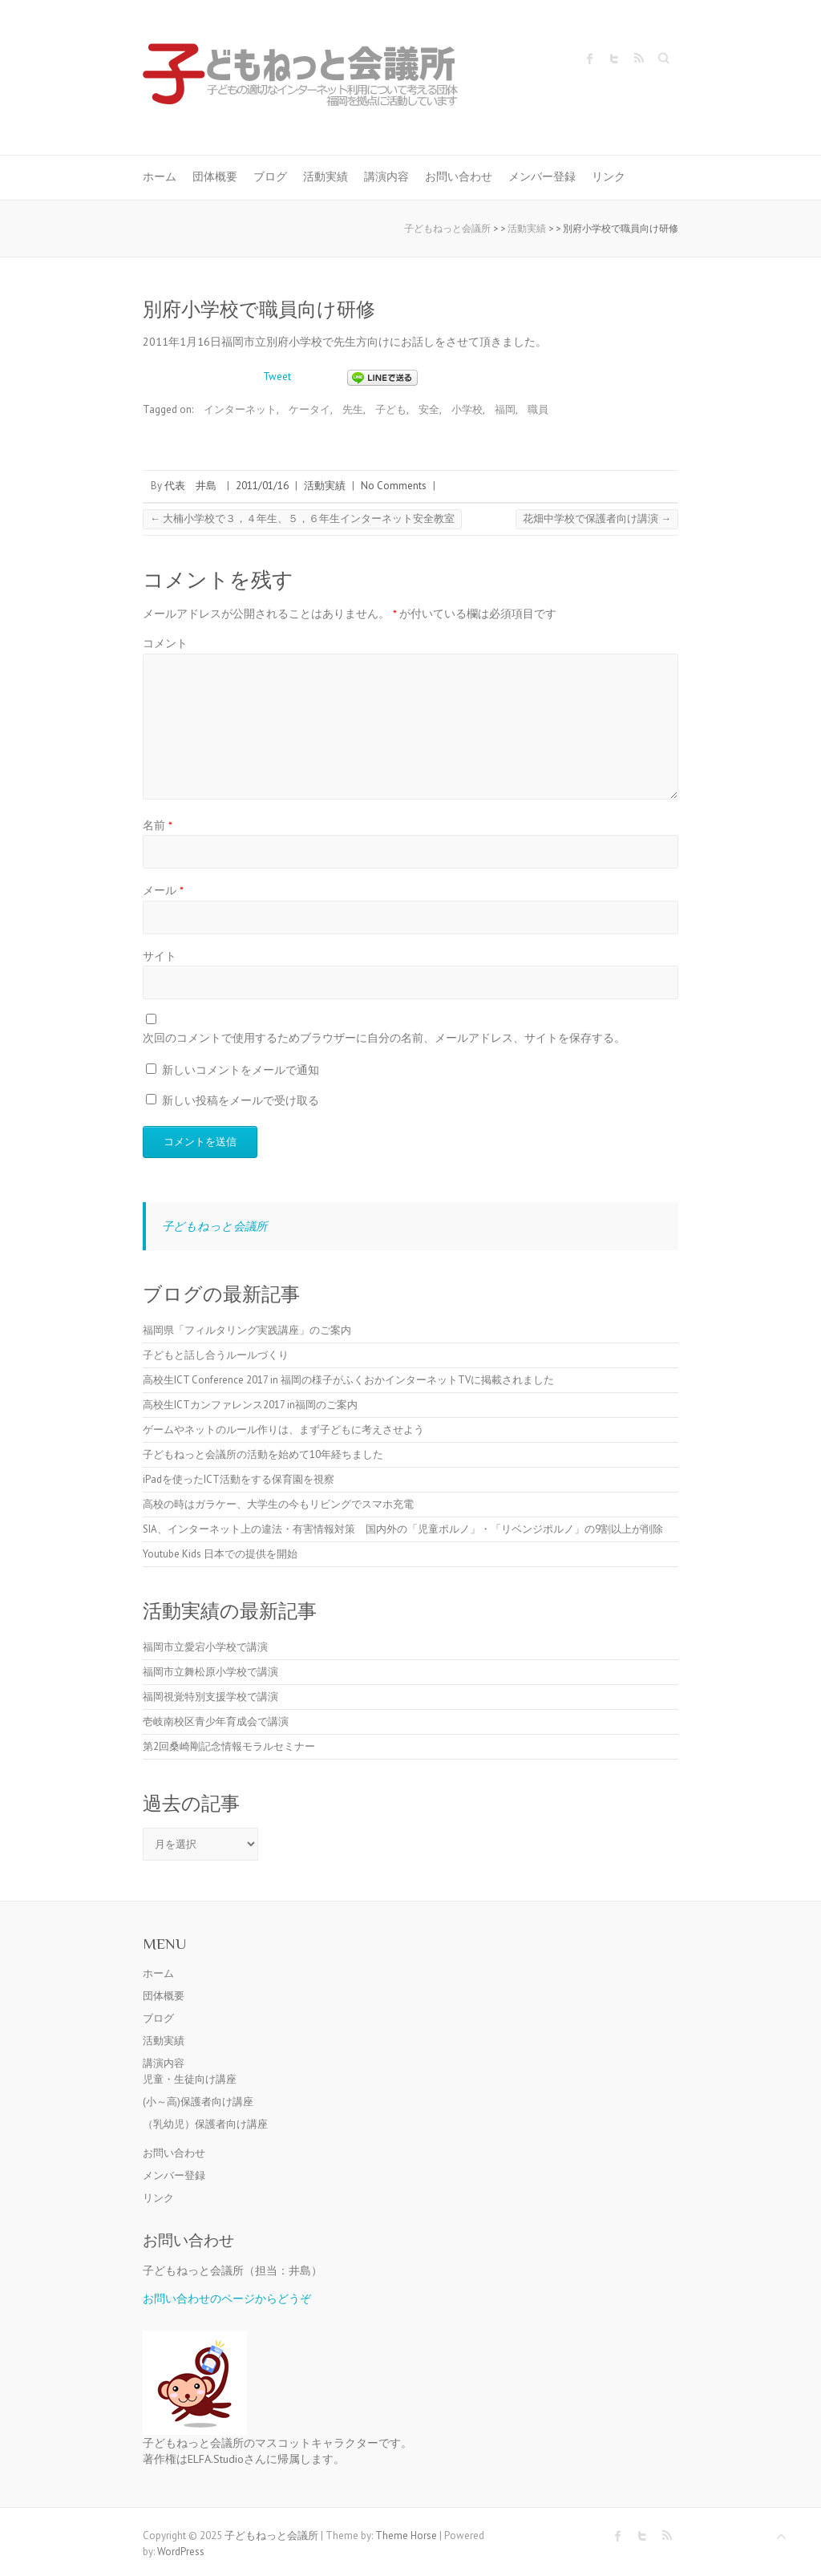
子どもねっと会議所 (214, 1225)
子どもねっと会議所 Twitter (614, 59)
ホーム (159, 176)
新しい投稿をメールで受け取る (240, 1100)
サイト (159, 955)
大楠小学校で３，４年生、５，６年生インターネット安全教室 (302, 518)
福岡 (505, 409)
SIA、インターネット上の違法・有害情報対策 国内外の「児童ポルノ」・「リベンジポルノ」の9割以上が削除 (403, 1529)
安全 (429, 409)
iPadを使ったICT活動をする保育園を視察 (238, 1479)
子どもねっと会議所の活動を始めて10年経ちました (263, 1454)
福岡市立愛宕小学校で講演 (205, 1647)
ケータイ (309, 409)
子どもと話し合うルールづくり (216, 1355)
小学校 (467, 409)
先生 (352, 409)
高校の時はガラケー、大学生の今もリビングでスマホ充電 (278, 1504)
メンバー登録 (542, 176)
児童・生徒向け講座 (190, 2079)
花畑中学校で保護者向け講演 (597, 518)
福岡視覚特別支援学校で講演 (210, 1696)
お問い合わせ (458, 176)
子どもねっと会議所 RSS (638, 59)
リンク (608, 176)
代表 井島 (190, 485)
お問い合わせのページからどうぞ (227, 2298)
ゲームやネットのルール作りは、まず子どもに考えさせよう (283, 1429)
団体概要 (214, 176)
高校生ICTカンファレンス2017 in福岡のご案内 (250, 1405)
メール (163, 889)
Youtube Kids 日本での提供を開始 (220, 1554)
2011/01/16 (262, 485)
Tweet (277, 376)
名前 (157, 824)
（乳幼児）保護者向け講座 (205, 2124)
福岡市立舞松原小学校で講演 (210, 1672)
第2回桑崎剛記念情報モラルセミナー (229, 1746)
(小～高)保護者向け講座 (198, 2101)
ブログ (270, 176)
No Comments (394, 485)
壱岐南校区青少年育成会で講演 (216, 1721)
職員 (538, 409)
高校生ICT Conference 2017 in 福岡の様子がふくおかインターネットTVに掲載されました (348, 1380)
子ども (390, 409)
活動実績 (325, 176)
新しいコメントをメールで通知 (240, 1069)
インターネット (240, 409)
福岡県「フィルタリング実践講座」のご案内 (247, 1330)
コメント (165, 642)
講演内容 (386, 176)
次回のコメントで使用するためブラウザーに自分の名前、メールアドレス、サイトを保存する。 (384, 1037)
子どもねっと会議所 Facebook (590, 59)
